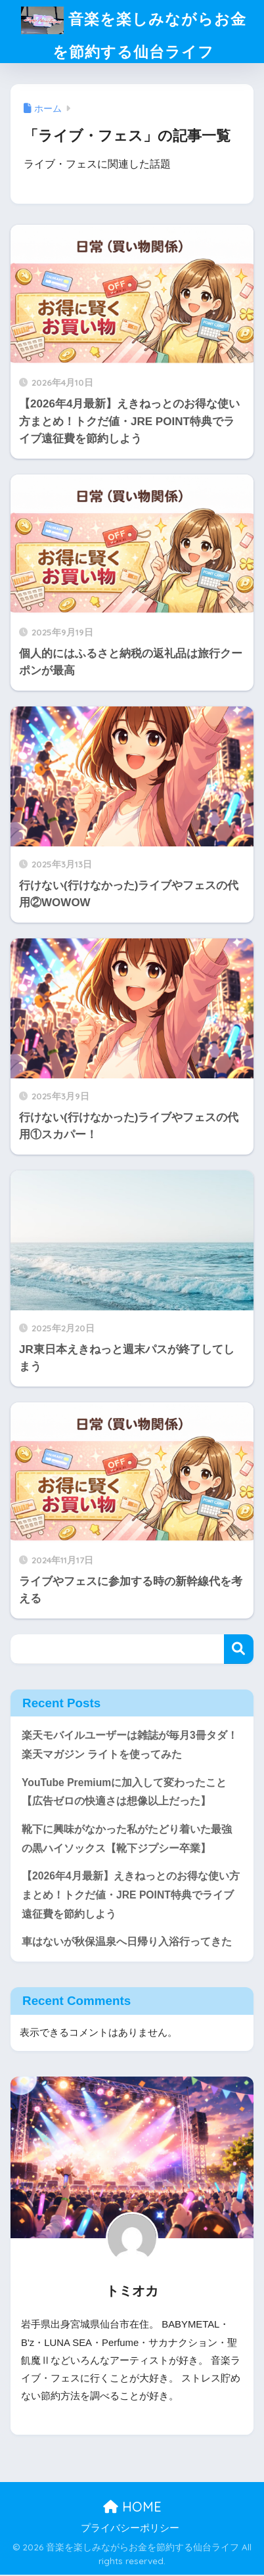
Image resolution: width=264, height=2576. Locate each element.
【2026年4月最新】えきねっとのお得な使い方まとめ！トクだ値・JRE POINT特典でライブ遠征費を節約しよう (131, 1896)
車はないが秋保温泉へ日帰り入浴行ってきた (127, 1943)
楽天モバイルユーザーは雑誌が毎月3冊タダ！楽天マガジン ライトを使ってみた (130, 1746)
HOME (132, 2508)
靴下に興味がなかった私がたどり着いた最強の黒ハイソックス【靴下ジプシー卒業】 (127, 1840)
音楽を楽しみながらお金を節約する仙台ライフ (133, 31)
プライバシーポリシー (130, 2529)
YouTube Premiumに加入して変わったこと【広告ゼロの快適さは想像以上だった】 (124, 1793)
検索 (238, 1650)
